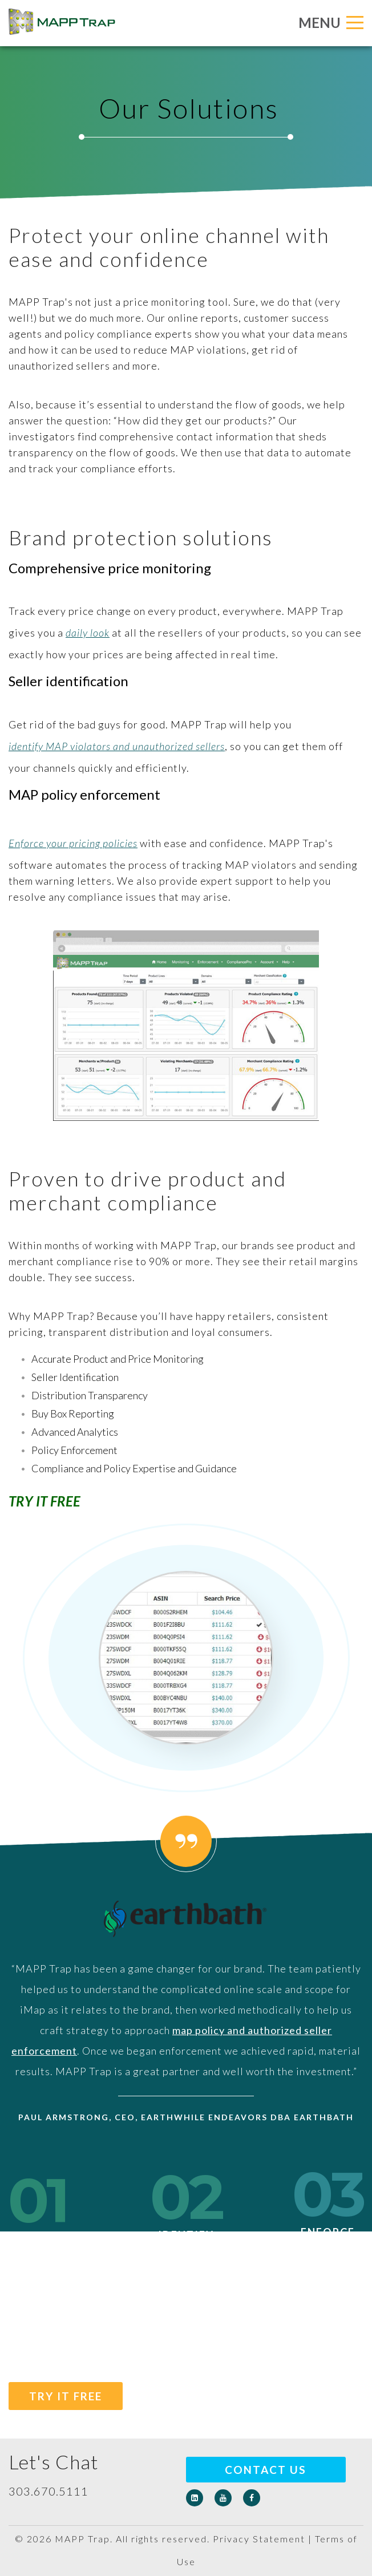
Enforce (328, 2224)
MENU (330, 22)
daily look (88, 632)
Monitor (38, 2231)
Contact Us (265, 2469)
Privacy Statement (259, 2538)
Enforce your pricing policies (73, 843)
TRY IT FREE (65, 2396)
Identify (186, 2227)
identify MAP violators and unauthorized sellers (117, 746)
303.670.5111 (48, 2491)
